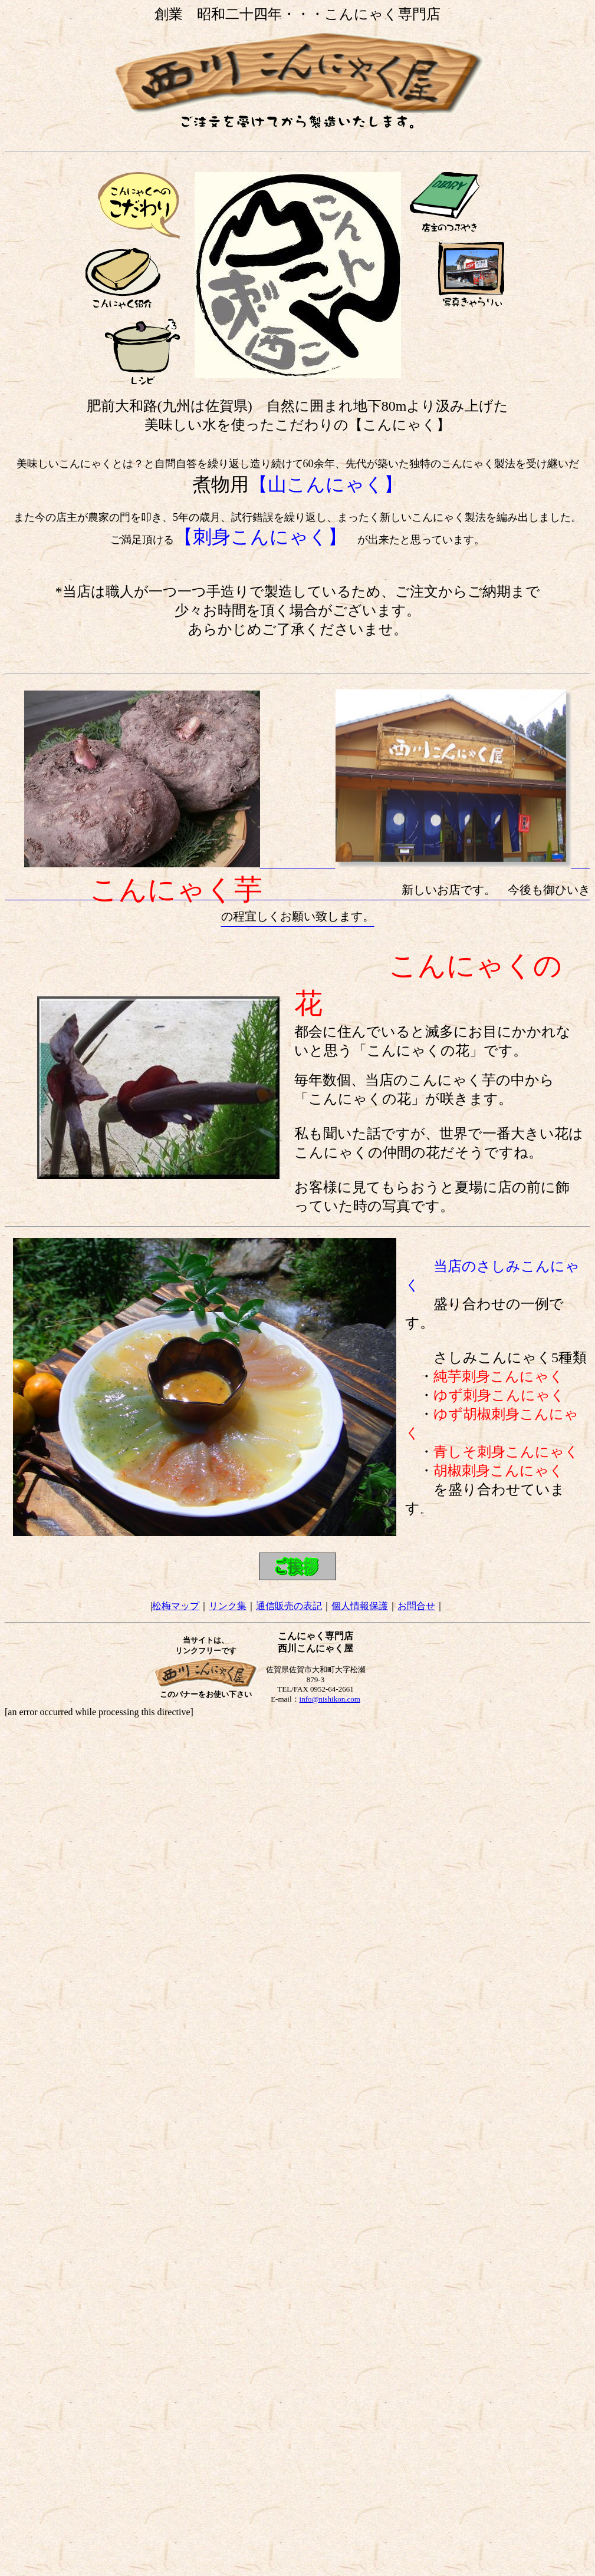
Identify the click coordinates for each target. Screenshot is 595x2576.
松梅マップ (175, 1606)
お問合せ (416, 1606)
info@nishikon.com (330, 1699)
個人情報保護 (359, 1606)
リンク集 (227, 1606)
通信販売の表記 (289, 1606)
